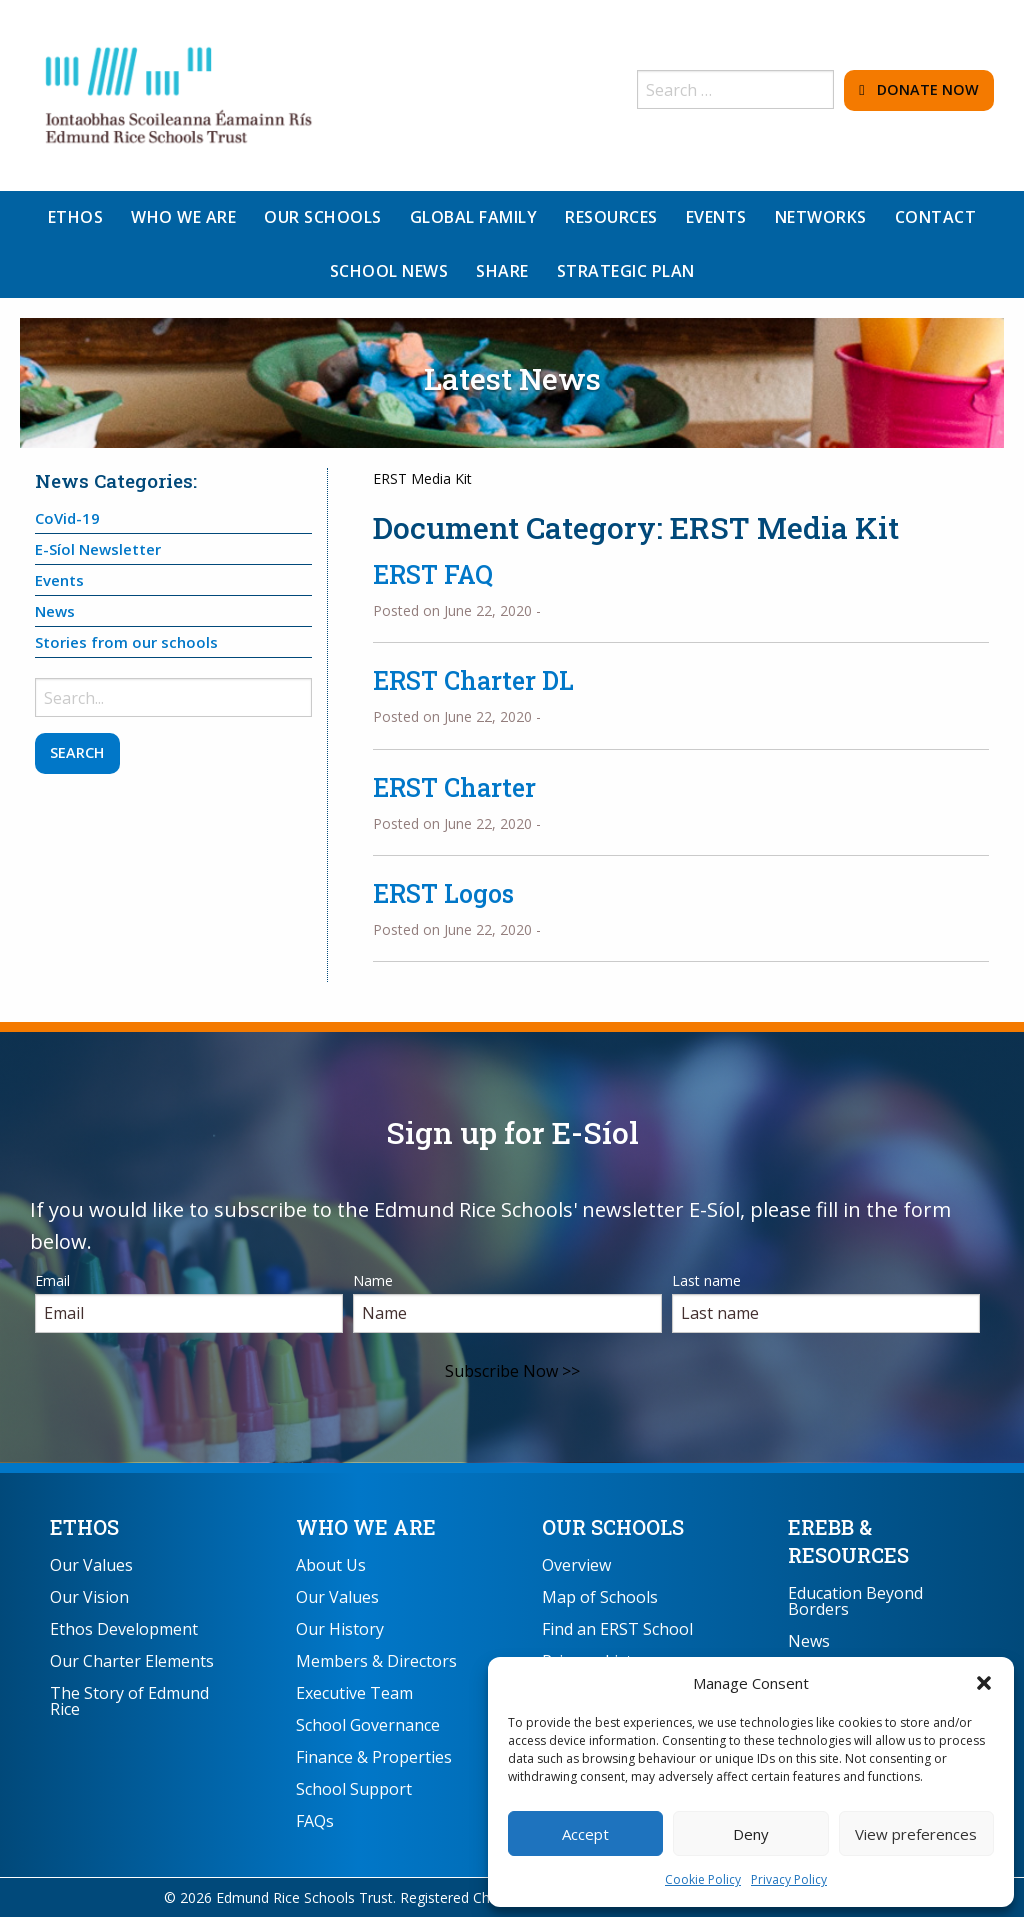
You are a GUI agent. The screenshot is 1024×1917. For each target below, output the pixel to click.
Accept (585, 1834)
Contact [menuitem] (936, 217)
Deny (751, 1834)
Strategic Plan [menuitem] (626, 271)
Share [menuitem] (502, 271)
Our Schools (613, 1527)
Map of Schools (600, 1597)
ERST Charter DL (473, 680)
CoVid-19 (67, 518)
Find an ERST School (617, 1629)
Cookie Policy (703, 1879)
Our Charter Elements (132, 1661)
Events (59, 580)
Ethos (84, 1527)
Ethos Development (124, 1629)
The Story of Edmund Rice (129, 1701)
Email (52, 1280)
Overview (576, 1565)
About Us (331, 1565)
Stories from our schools (126, 642)
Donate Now (918, 89)
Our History (340, 1629)
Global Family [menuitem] (474, 217)
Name (373, 1280)
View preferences (916, 1834)
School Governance (368, 1725)
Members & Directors (376, 1661)
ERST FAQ (433, 574)
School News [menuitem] (389, 271)
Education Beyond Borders (855, 1601)
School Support (354, 1789)
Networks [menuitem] (821, 217)
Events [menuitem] (716, 217)
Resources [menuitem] (611, 217)
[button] (984, 1683)
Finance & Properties (374, 1757)
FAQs (315, 1821)
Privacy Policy (789, 1879)
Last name (706, 1280)
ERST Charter (454, 787)
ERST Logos (443, 893)
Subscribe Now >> (512, 1371)
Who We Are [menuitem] (183, 217)
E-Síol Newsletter (98, 549)
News (55, 611)
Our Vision (89, 1597)
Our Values (91, 1565)
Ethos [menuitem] (76, 217)
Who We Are (366, 1527)
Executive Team (354, 1693)
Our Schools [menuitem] (323, 217)
